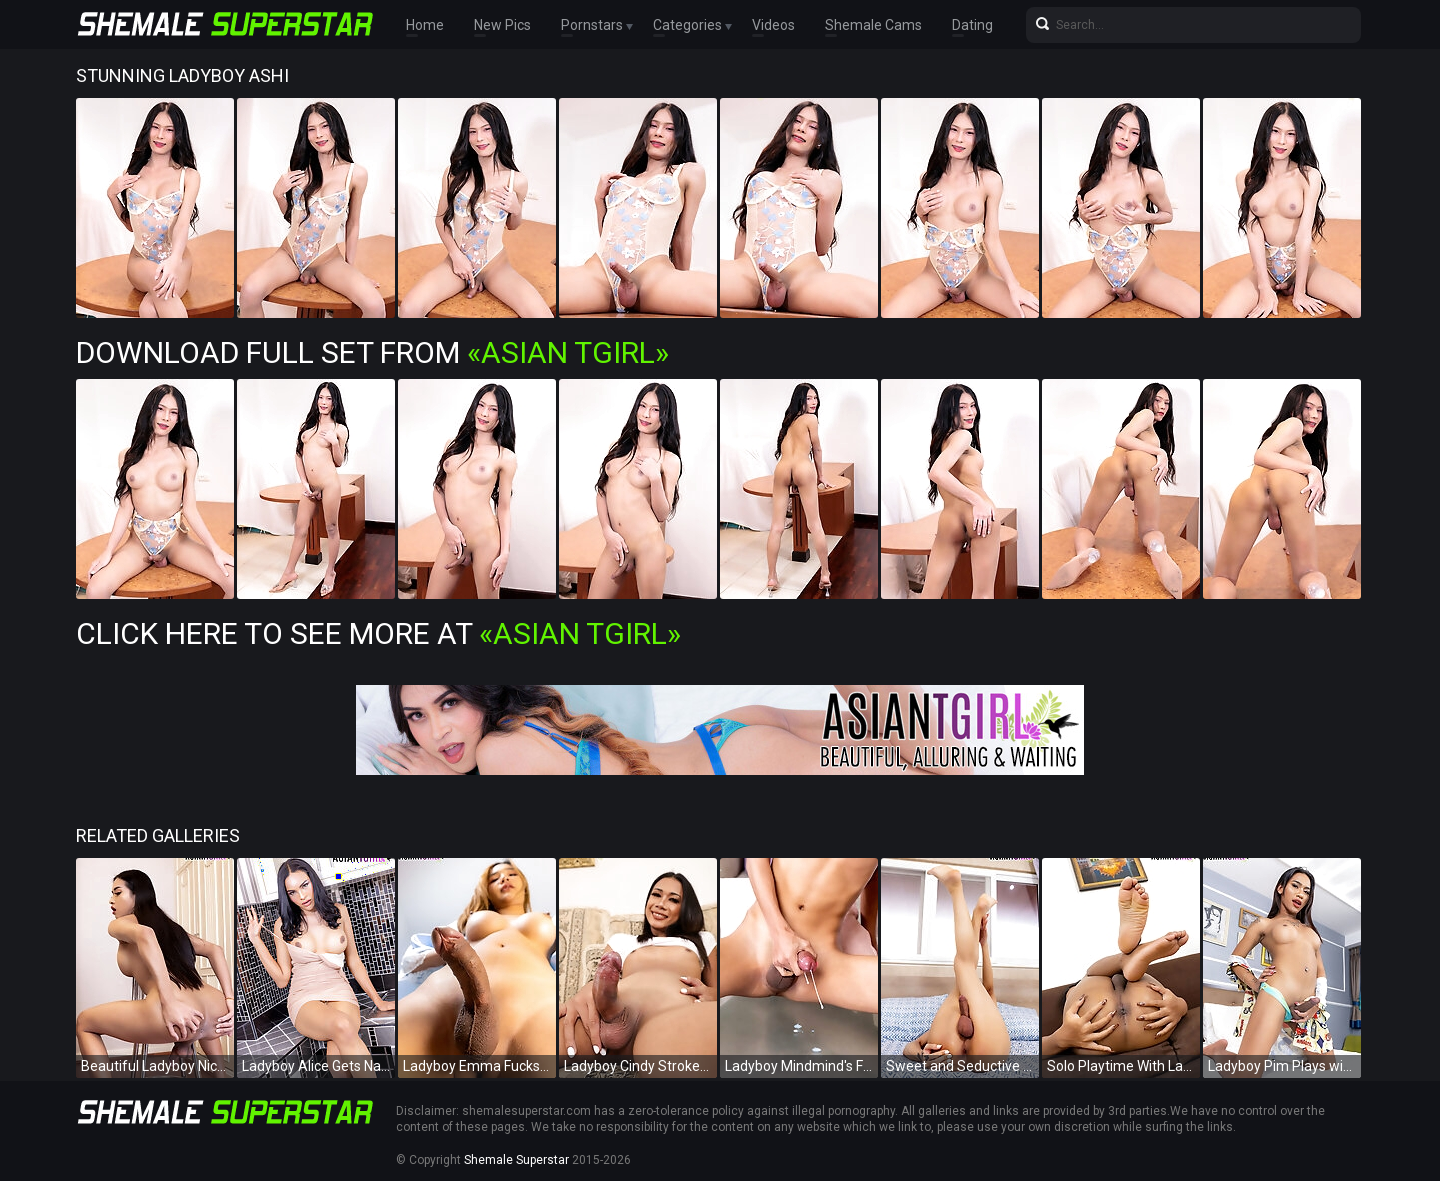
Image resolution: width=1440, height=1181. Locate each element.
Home (425, 25)
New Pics (502, 25)
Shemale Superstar (516, 1160)
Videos (773, 25)
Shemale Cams (873, 25)
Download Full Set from (372, 352)
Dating (972, 25)
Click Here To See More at (378, 633)
